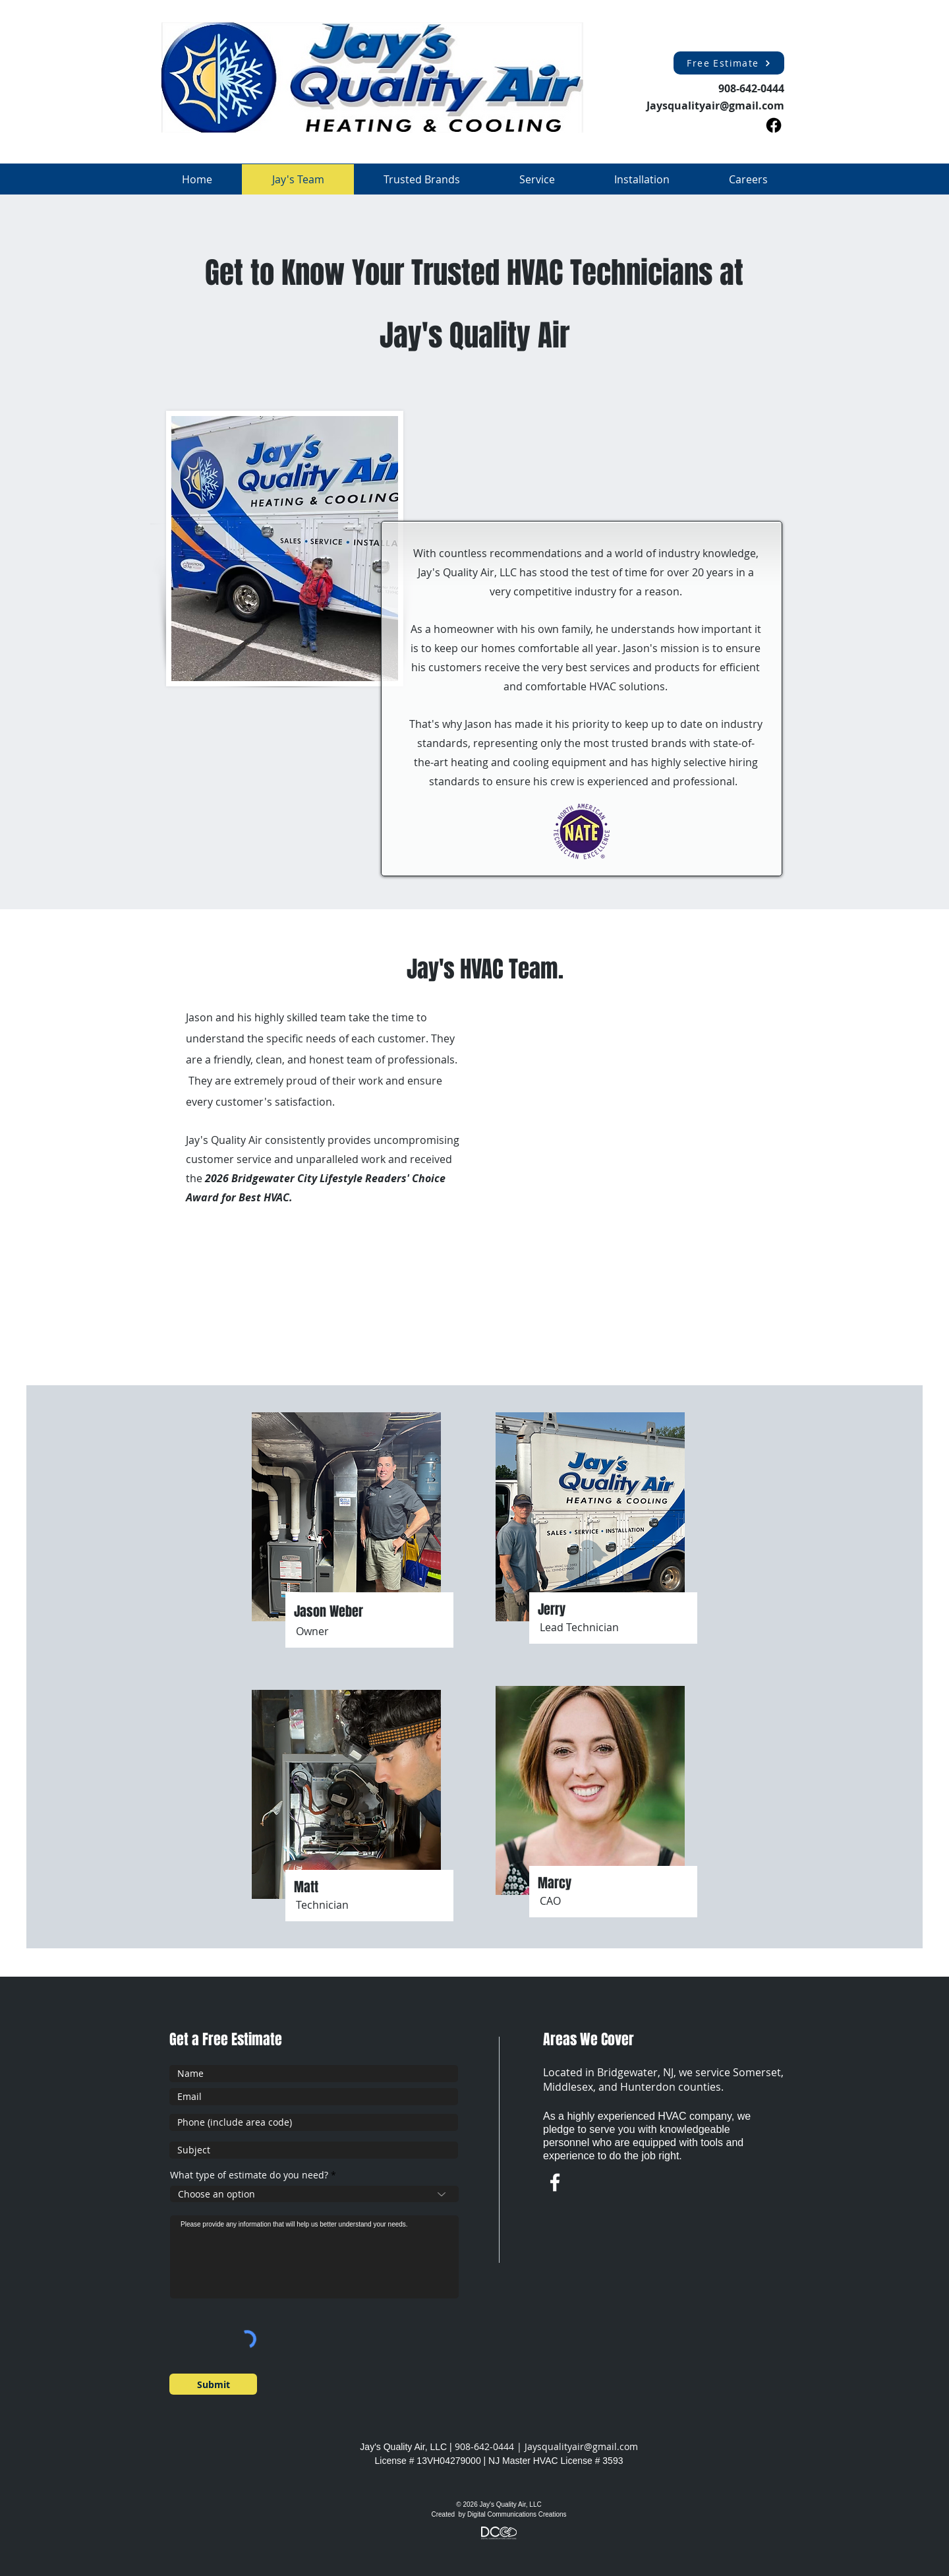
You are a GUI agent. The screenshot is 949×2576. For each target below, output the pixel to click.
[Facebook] (774, 125)
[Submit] (213, 2384)
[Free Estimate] (729, 63)
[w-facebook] (555, 2182)
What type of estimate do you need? (249, 2175)
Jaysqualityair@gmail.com (581, 2446)
